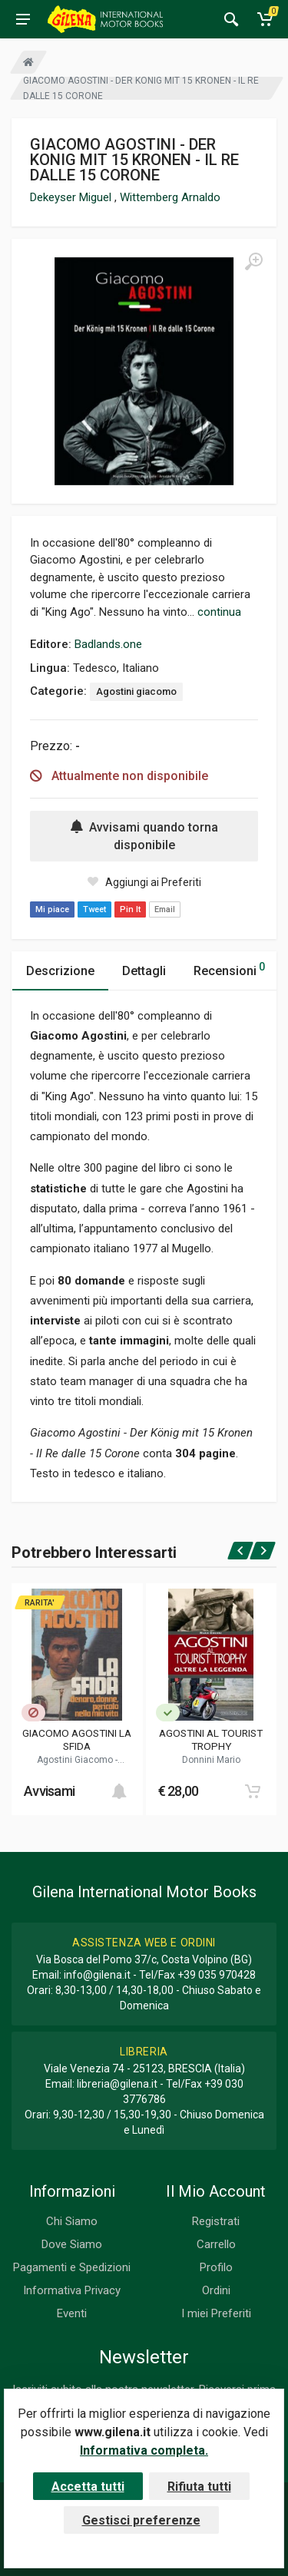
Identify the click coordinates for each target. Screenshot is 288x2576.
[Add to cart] (119, 1791)
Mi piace (52, 909)
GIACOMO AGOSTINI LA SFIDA (76, 1739)
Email (164, 909)
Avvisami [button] (49, 1791)
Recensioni (229, 968)
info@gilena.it (97, 1975)
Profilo (216, 2267)
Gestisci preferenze (141, 2520)
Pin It (130, 909)
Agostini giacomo (136, 691)
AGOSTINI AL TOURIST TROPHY (211, 1739)
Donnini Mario (211, 1759)
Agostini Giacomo (76, 1759)
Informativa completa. (144, 2450)
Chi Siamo (72, 2221)
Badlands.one (108, 644)
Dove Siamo (71, 2244)
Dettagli (144, 971)
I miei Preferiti (216, 2313)
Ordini (216, 2290)
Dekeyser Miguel (72, 197)
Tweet (94, 909)
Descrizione (60, 971)
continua (219, 612)
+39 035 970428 (216, 1975)
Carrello (216, 2244)
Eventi (72, 2313)
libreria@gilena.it (117, 2084)
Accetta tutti (87, 2486)
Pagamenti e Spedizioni (72, 2267)
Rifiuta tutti (199, 2486)
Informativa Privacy (72, 2290)
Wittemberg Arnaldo (170, 197)
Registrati (216, 2221)
